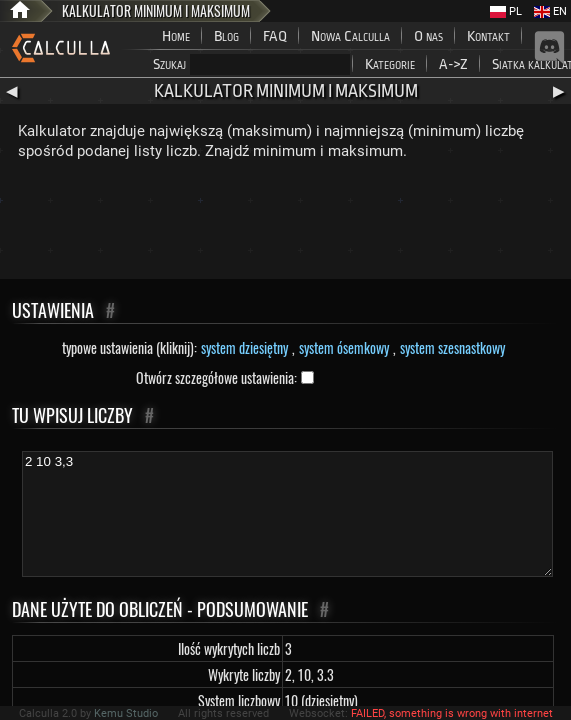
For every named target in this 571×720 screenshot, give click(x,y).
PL (506, 11)
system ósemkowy (344, 347)
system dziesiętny (244, 347)
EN (550, 11)
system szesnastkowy (452, 347)
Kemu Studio (126, 713)
